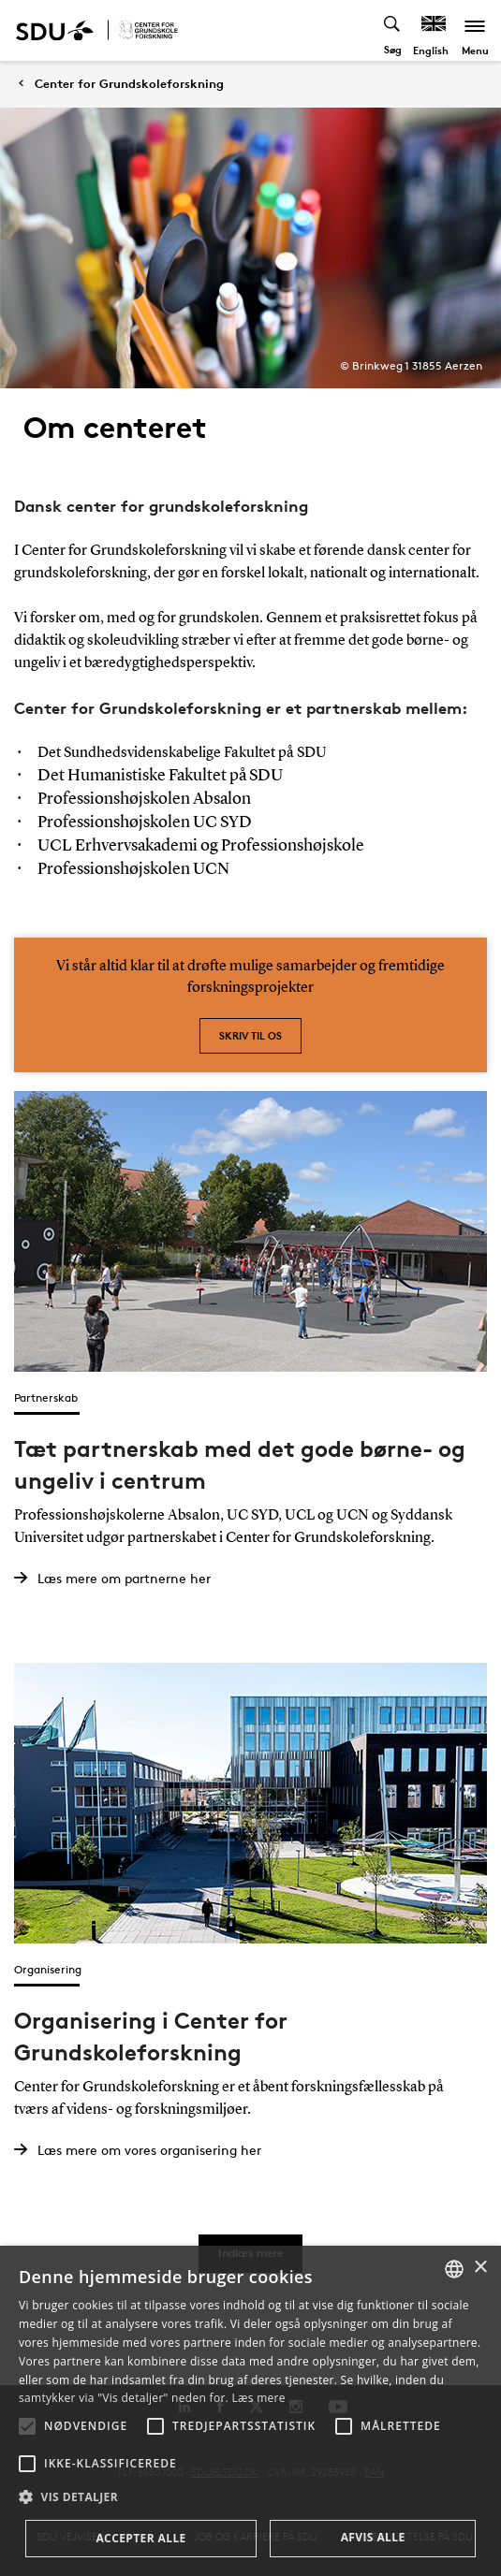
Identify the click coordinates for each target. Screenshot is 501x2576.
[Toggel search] (393, 30)
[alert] (250, 2411)
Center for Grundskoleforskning (129, 84)
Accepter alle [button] (140, 2538)
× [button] (480, 2268)
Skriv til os (250, 1035)
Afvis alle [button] (373, 2537)
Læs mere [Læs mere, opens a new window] (258, 2398)
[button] (27, 2426)
